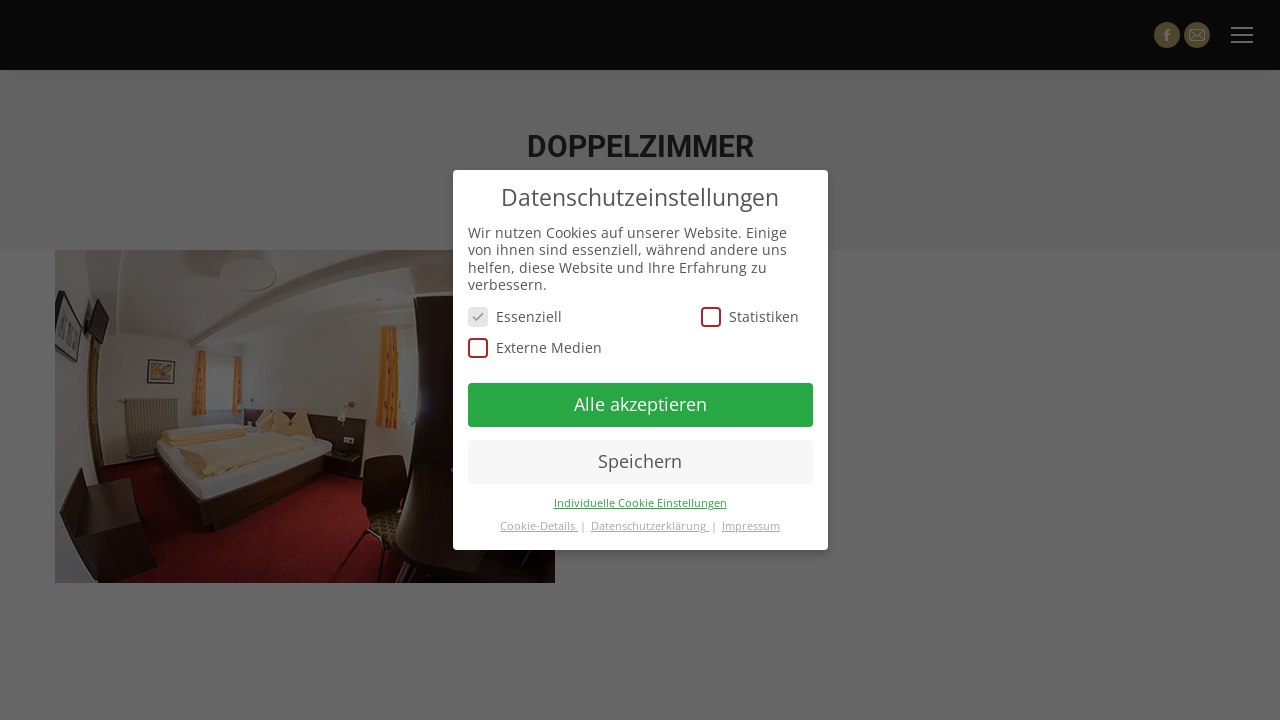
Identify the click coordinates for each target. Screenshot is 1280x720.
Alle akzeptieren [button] (640, 404)
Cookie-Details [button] (539, 526)
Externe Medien (535, 347)
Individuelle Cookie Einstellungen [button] (640, 503)
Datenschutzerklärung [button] (650, 526)
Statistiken (750, 316)
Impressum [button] (751, 526)
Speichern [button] (640, 461)
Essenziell (515, 316)
